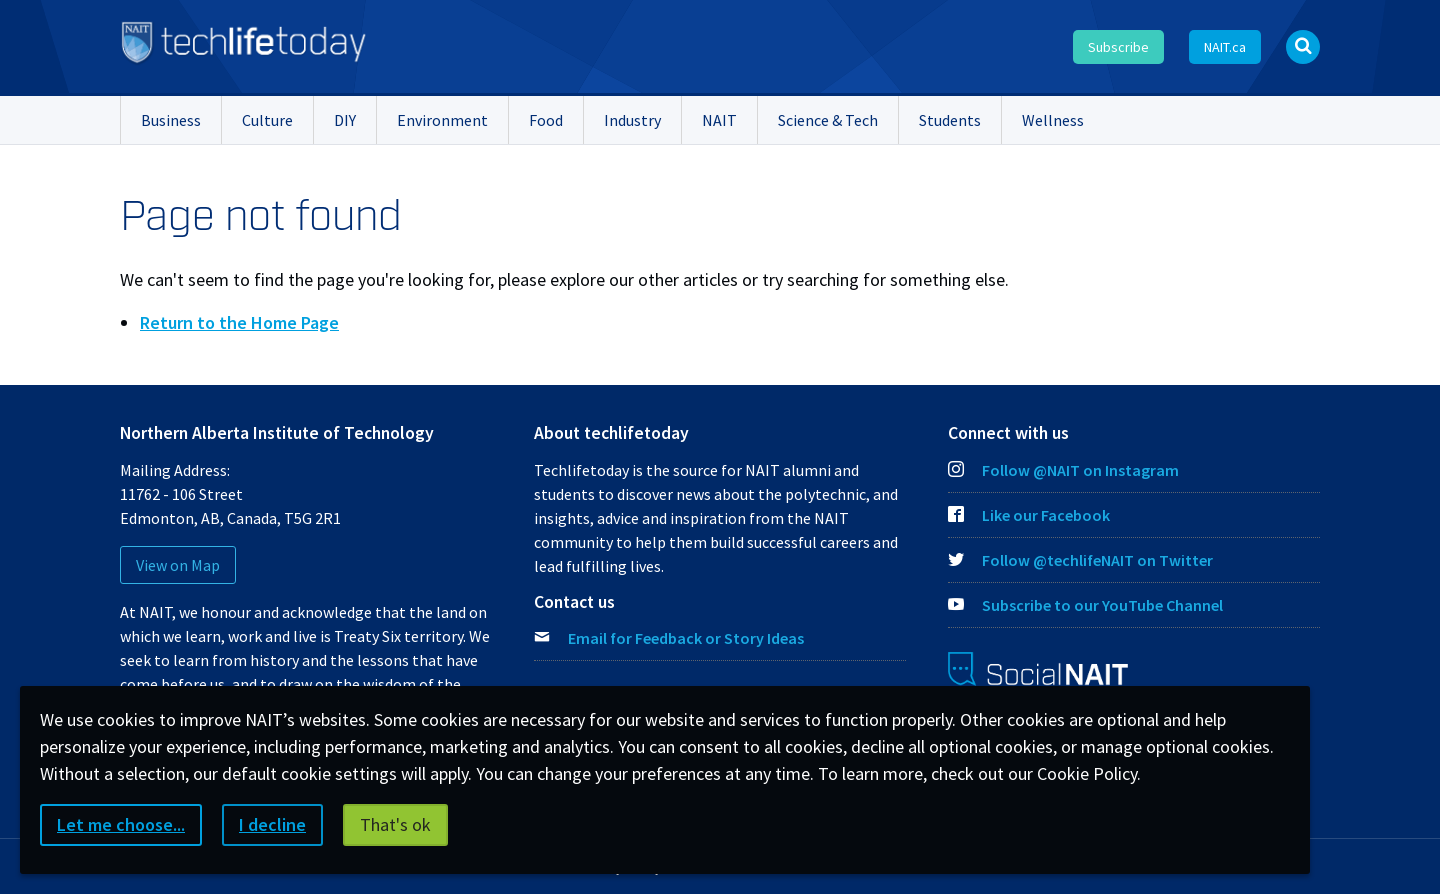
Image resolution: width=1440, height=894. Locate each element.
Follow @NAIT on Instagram (1063, 470)
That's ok (395, 824)
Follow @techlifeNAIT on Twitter (1080, 560)
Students (950, 120)
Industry (632, 120)
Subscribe (1118, 47)
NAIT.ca (1225, 47)
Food (546, 120)
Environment (442, 120)
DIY (345, 120)
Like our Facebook (1029, 515)
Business (171, 120)
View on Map (178, 565)
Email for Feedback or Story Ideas (686, 638)
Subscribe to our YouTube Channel (1085, 605)
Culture (267, 120)
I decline (272, 824)
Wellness (1053, 120)
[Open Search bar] (1303, 47)
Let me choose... (121, 824)
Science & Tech (828, 120)
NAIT (719, 120)
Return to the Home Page (239, 322)
